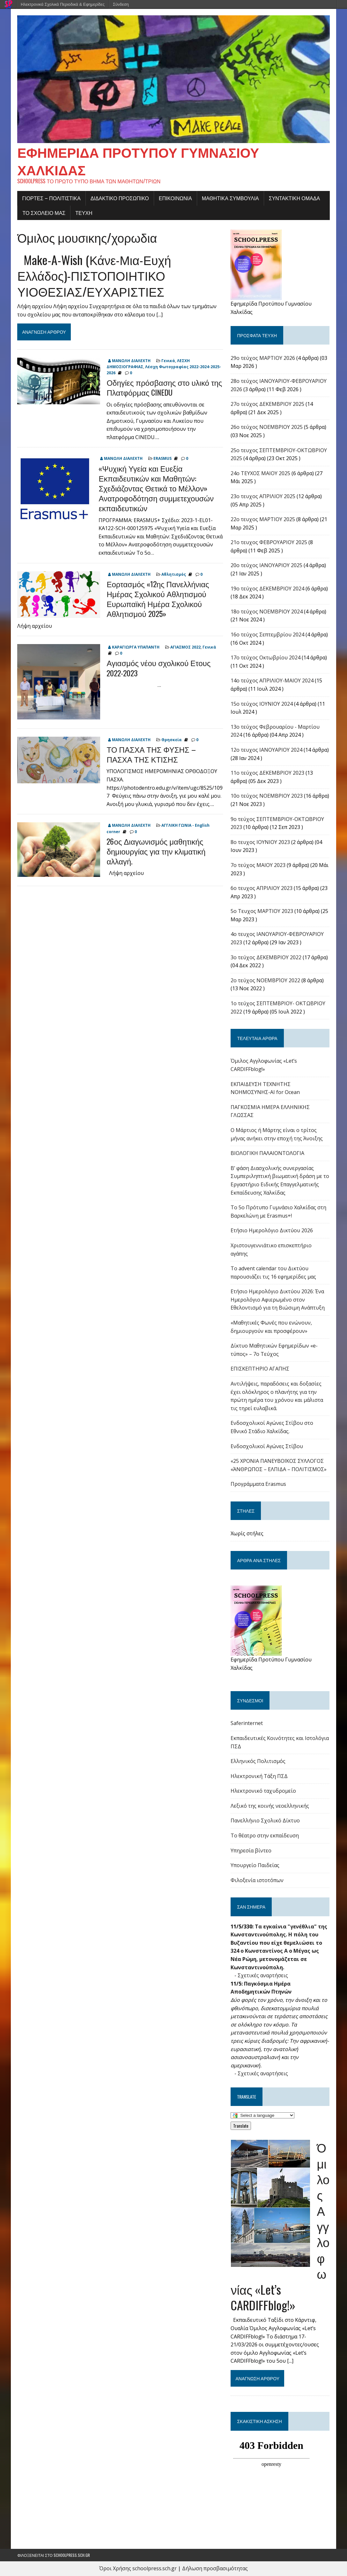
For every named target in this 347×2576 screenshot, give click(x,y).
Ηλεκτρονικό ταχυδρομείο (263, 1790)
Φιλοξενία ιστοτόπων (257, 1880)
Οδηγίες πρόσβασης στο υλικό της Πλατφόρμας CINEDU (164, 387)
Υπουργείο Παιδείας (255, 1865)
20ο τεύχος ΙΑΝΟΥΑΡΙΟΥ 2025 (266, 565)
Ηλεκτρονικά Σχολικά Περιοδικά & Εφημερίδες (63, 4)
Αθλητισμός (173, 574)
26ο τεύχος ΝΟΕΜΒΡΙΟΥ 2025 (267, 426)
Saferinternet (247, 1723)
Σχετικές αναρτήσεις (263, 1975)
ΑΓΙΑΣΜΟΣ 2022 (185, 647)
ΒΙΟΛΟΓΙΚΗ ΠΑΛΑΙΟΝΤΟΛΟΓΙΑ (267, 1153)
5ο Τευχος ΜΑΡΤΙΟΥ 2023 (262, 911)
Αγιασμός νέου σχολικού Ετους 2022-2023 (158, 667)
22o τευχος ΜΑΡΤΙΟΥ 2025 (263, 519)
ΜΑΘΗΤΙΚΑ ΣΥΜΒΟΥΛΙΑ (230, 198)
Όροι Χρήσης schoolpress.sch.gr (138, 2568)
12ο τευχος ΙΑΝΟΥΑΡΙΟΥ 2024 (266, 749)
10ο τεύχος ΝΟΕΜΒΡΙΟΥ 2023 (267, 795)
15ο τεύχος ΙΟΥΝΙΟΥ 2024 (262, 703)
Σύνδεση (121, 4)
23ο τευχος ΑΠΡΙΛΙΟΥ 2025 (263, 496)
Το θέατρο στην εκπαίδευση (265, 1835)
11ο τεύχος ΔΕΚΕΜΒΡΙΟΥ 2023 (267, 772)
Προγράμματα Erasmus (258, 1483)
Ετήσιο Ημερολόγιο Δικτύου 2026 (272, 1230)
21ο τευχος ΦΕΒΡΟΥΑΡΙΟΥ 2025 (269, 542)
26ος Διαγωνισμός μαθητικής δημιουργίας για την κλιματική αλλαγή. (156, 851)
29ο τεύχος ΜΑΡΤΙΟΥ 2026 (263, 357)
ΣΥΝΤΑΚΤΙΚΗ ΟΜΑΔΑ (294, 198)
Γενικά (168, 360)
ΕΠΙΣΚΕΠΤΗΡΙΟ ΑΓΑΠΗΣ (260, 1368)
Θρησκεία (171, 739)
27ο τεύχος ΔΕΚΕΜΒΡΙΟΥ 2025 (267, 403)
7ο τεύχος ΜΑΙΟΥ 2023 (258, 865)
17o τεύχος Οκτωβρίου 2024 (265, 657)
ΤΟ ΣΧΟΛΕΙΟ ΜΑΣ (43, 213)
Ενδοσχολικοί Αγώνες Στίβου (267, 1446)
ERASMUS (162, 458)
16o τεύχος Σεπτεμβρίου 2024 (267, 634)
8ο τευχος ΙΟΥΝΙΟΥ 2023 (260, 842)
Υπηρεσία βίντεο (251, 1850)
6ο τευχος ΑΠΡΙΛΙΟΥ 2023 (261, 888)
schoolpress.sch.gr (72, 2555)
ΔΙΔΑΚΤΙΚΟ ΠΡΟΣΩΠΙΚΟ (120, 198)
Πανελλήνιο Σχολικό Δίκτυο (265, 1820)
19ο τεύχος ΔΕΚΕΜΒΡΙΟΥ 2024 (267, 588)
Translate (240, 2126)
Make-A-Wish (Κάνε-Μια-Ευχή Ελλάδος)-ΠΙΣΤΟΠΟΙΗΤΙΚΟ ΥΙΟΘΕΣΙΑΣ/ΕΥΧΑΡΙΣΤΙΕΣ (94, 275)
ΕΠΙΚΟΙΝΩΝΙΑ (175, 198)
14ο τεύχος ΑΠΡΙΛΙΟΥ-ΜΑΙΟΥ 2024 (272, 680)
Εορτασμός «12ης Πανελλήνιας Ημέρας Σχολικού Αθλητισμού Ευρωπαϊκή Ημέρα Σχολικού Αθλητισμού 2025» (158, 598)
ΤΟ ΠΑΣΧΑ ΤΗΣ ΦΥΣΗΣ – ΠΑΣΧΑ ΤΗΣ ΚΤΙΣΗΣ (151, 754)
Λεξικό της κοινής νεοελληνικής (270, 1805)
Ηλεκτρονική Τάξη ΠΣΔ (259, 1776)
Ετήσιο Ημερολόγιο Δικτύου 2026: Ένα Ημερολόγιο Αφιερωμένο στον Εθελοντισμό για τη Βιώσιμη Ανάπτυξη (278, 1299)
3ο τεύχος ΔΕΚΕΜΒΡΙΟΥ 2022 (266, 957)
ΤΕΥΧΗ (83, 213)
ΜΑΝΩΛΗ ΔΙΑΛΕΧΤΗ (131, 360)
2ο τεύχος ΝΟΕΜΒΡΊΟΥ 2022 (265, 980)
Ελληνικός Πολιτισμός (258, 1761)
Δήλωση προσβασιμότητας (215, 2568)
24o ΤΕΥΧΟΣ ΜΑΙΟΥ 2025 (260, 473)
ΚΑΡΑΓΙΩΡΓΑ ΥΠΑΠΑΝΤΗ (135, 647)
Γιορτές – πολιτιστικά (51, 198)
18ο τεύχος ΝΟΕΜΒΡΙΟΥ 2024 (267, 611)
